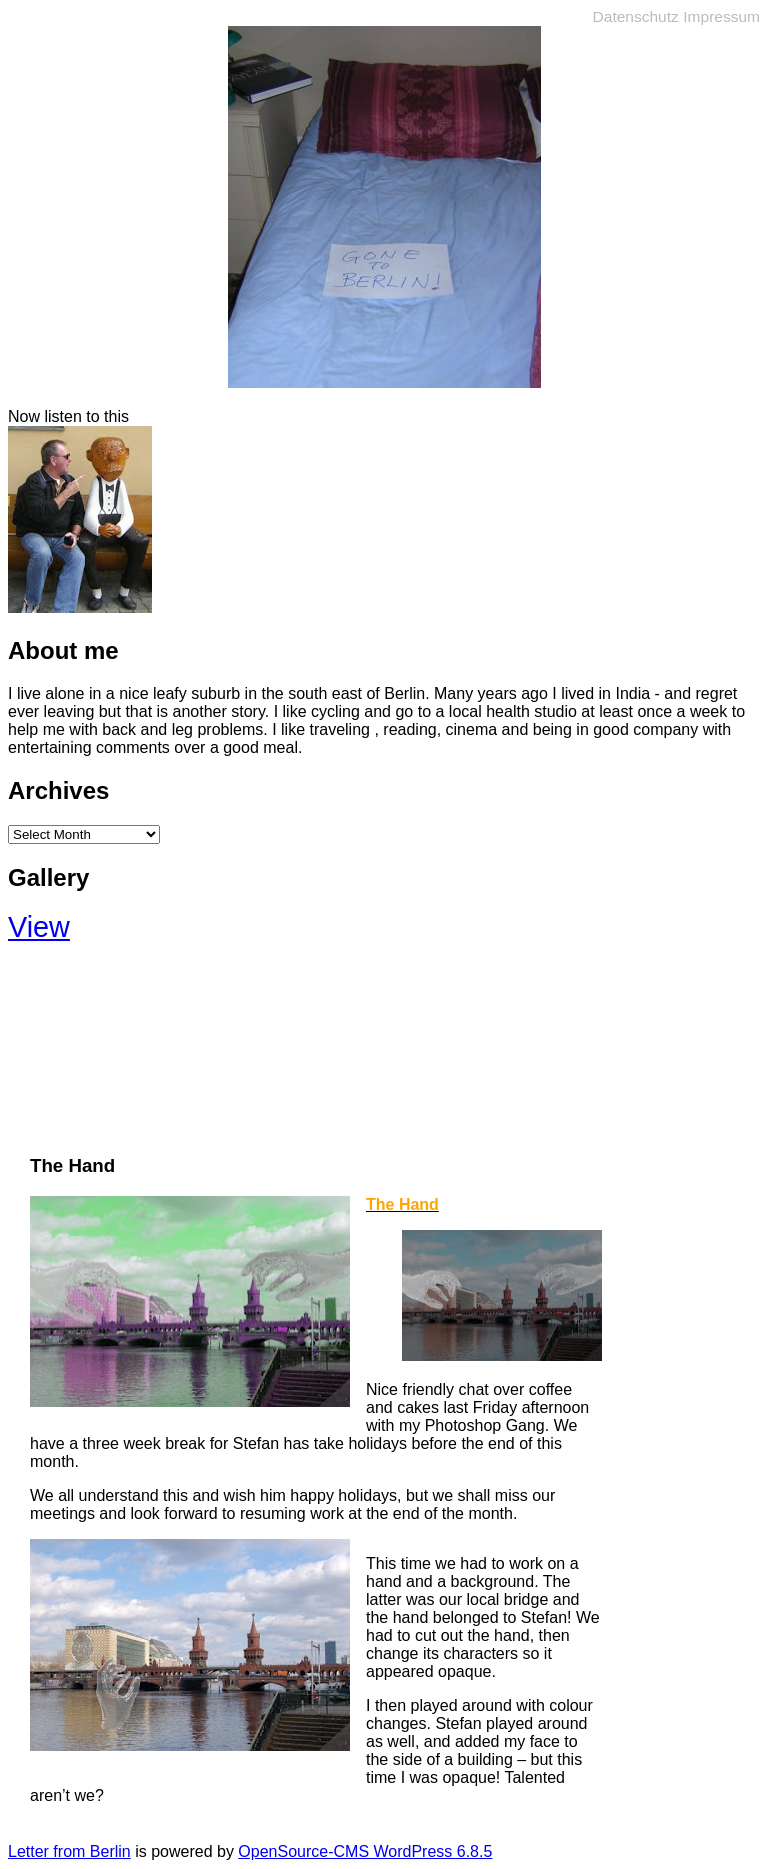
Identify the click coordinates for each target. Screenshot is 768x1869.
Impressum (721, 16)
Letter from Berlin (69, 1851)
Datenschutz (636, 16)
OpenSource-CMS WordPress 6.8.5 (365, 1851)
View (39, 927)
